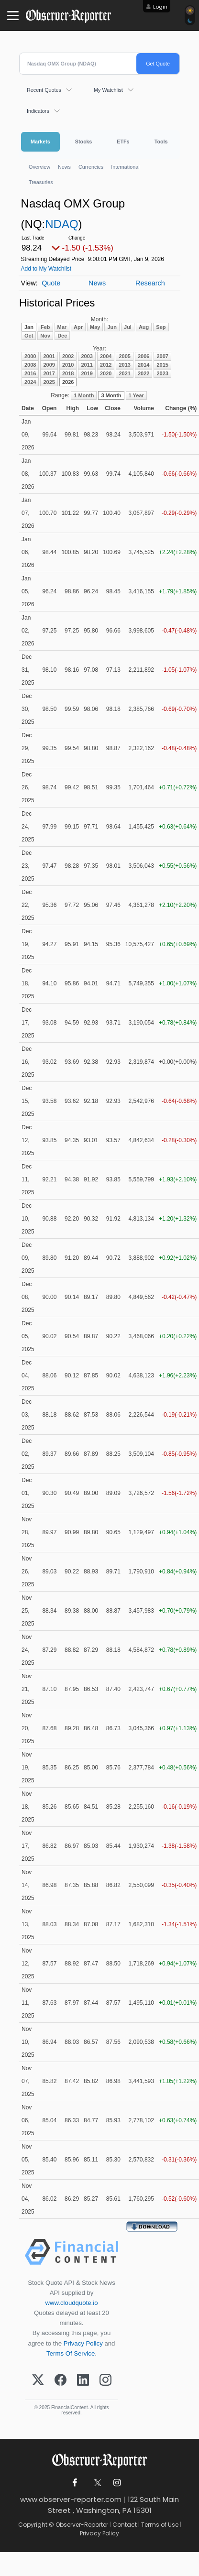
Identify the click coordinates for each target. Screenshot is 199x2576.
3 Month (111, 395)
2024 (30, 382)
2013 (124, 365)
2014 (143, 365)
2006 (143, 356)
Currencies (90, 167)
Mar (62, 327)
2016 (30, 373)
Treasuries (41, 182)
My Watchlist (108, 90)
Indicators (38, 111)
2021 (124, 373)
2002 (68, 356)
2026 (68, 382)
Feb (45, 327)
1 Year (136, 395)
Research (150, 283)
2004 (105, 356)
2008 (30, 365)
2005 (124, 356)
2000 (30, 356)
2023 (162, 373)
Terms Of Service (70, 2353)
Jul (128, 327)
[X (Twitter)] (38, 2380)
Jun (112, 327)
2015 (162, 365)
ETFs (123, 141)
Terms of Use (159, 2525)
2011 (86, 365)
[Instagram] (105, 2380)
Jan (28, 327)
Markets (40, 141)
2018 (68, 373)
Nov (45, 335)
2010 (68, 365)
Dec (62, 335)
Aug (144, 327)
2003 (86, 356)
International (125, 167)
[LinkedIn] (83, 2380)
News (64, 167)
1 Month (84, 395)
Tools (161, 141)
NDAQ (61, 224)
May (95, 327)
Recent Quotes (44, 90)
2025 (49, 382)
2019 (86, 373)
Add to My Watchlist (46, 268)
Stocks (83, 141)
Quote (51, 283)
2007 (162, 356)
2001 (49, 356)
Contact (124, 2525)
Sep (161, 327)
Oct (28, 335)
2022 (143, 373)
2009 (49, 365)
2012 (105, 365)
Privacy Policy (83, 2343)
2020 (105, 373)
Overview (39, 167)
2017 (49, 373)
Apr (78, 327)
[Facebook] (60, 2380)
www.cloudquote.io (71, 2302)
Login (160, 7)
